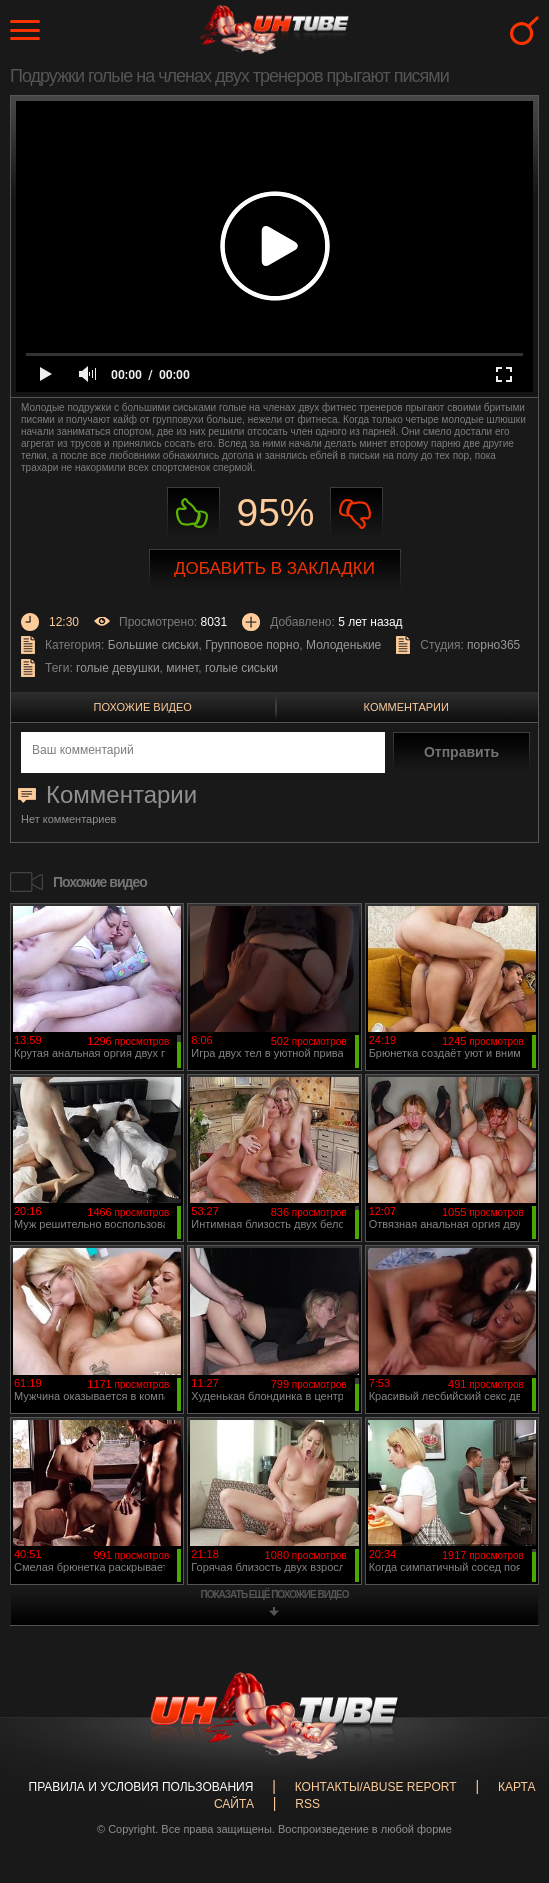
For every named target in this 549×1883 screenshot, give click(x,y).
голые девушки (118, 668)
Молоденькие (343, 645)
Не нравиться (356, 513)
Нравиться (193, 513)
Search (524, 30)
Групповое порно (252, 645)
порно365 (493, 645)
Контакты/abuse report (376, 1787)
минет (182, 668)
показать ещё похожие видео (275, 1594)
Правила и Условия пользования (141, 1787)
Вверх (504, 1771)
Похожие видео (143, 707)
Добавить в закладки (274, 568)
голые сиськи (241, 668)
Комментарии (406, 707)
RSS (307, 1804)
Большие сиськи (153, 645)
